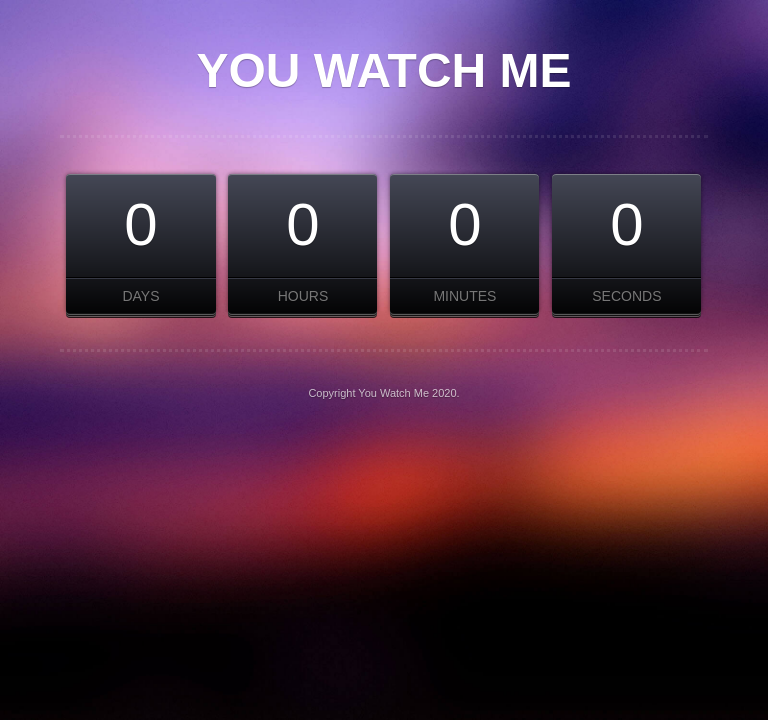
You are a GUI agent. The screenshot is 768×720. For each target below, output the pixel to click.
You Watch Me (383, 70)
